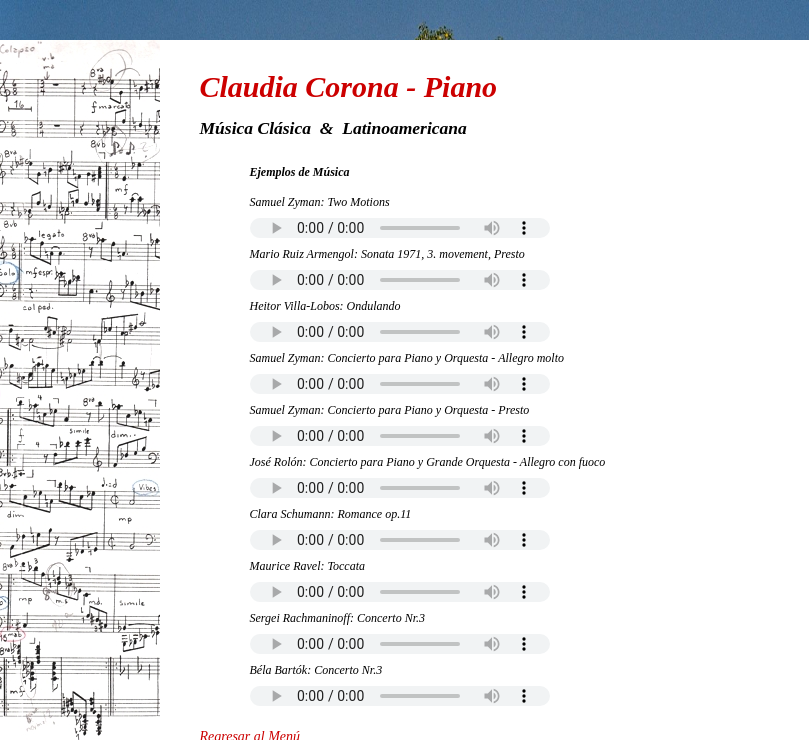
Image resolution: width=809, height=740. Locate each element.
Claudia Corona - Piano (349, 86)
